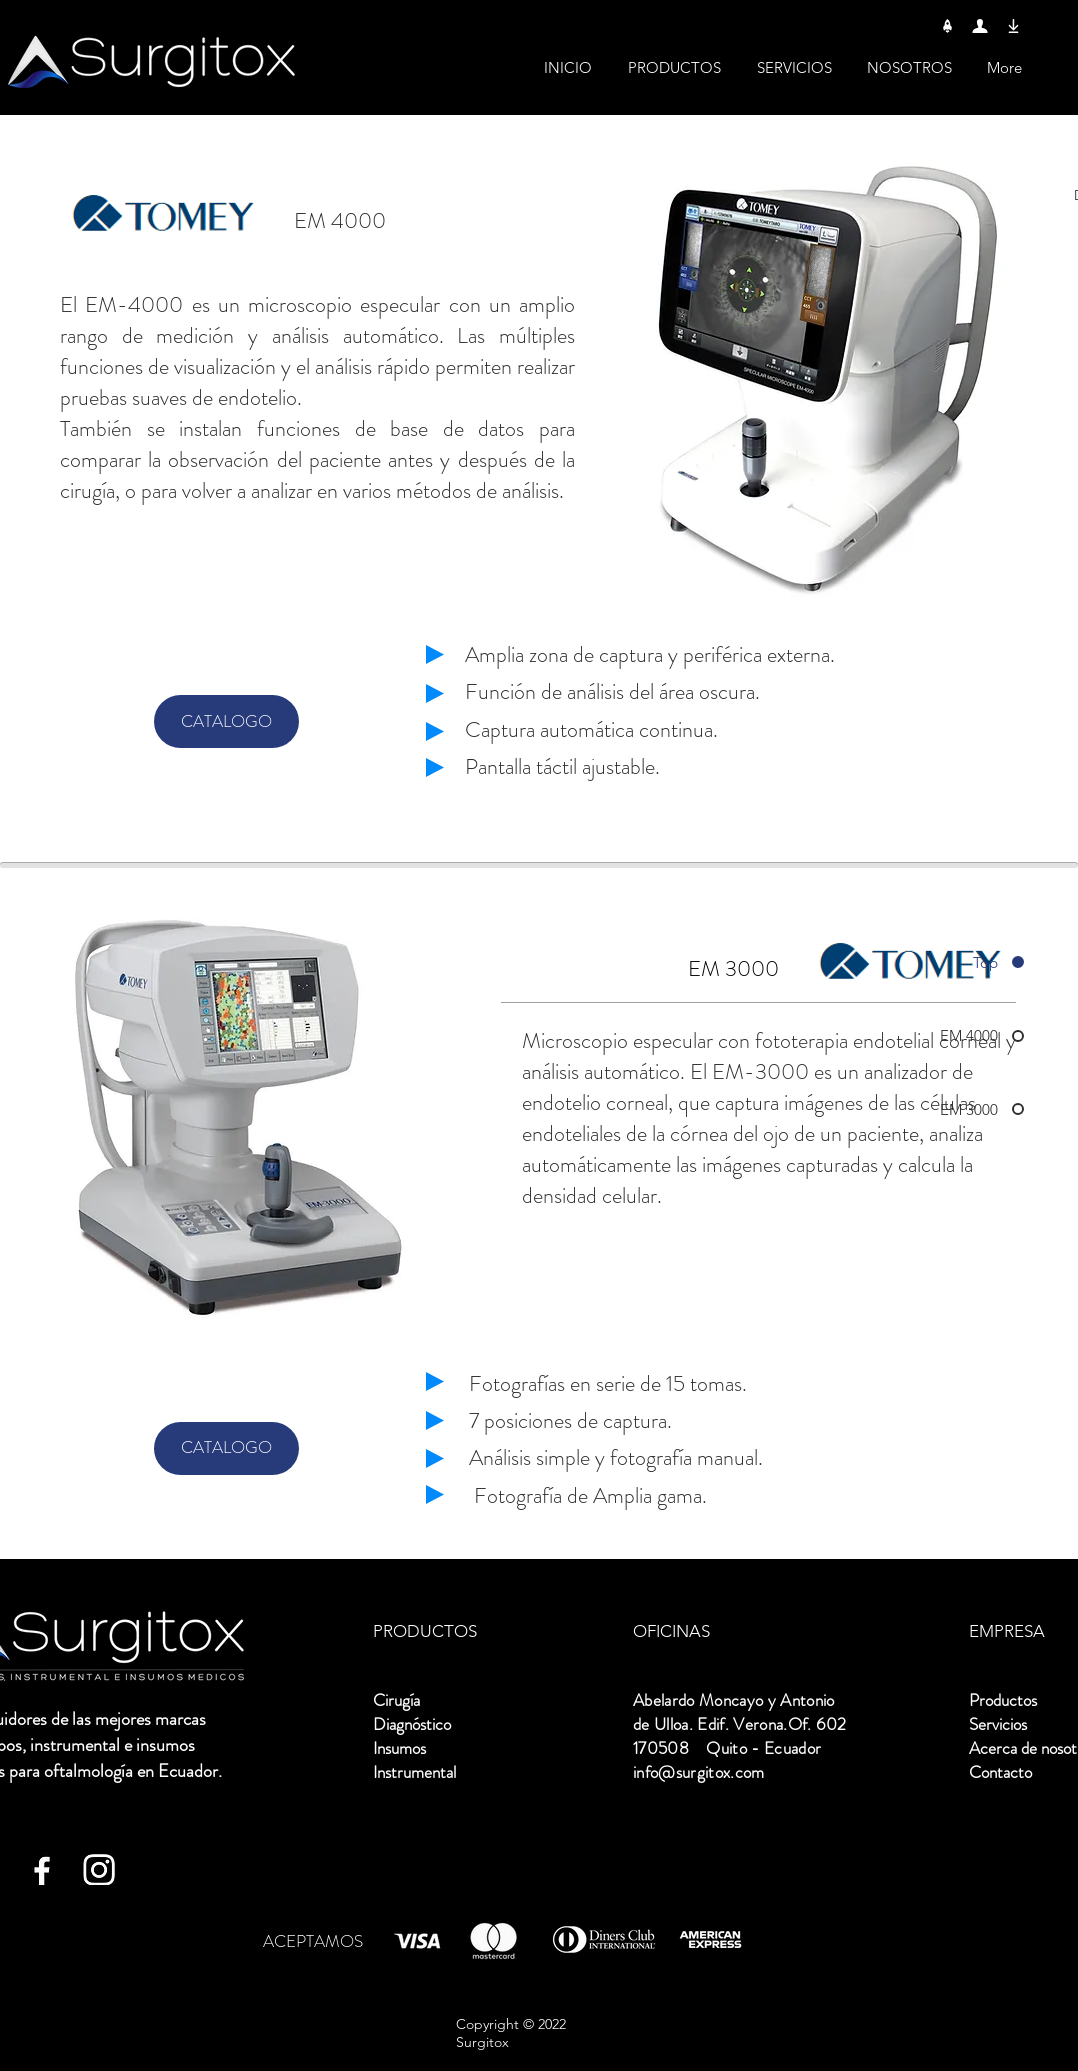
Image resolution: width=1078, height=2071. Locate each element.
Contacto (1000, 1772)
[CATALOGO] (226, 721)
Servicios (998, 1724)
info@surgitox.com (699, 1772)
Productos (1003, 1700)
